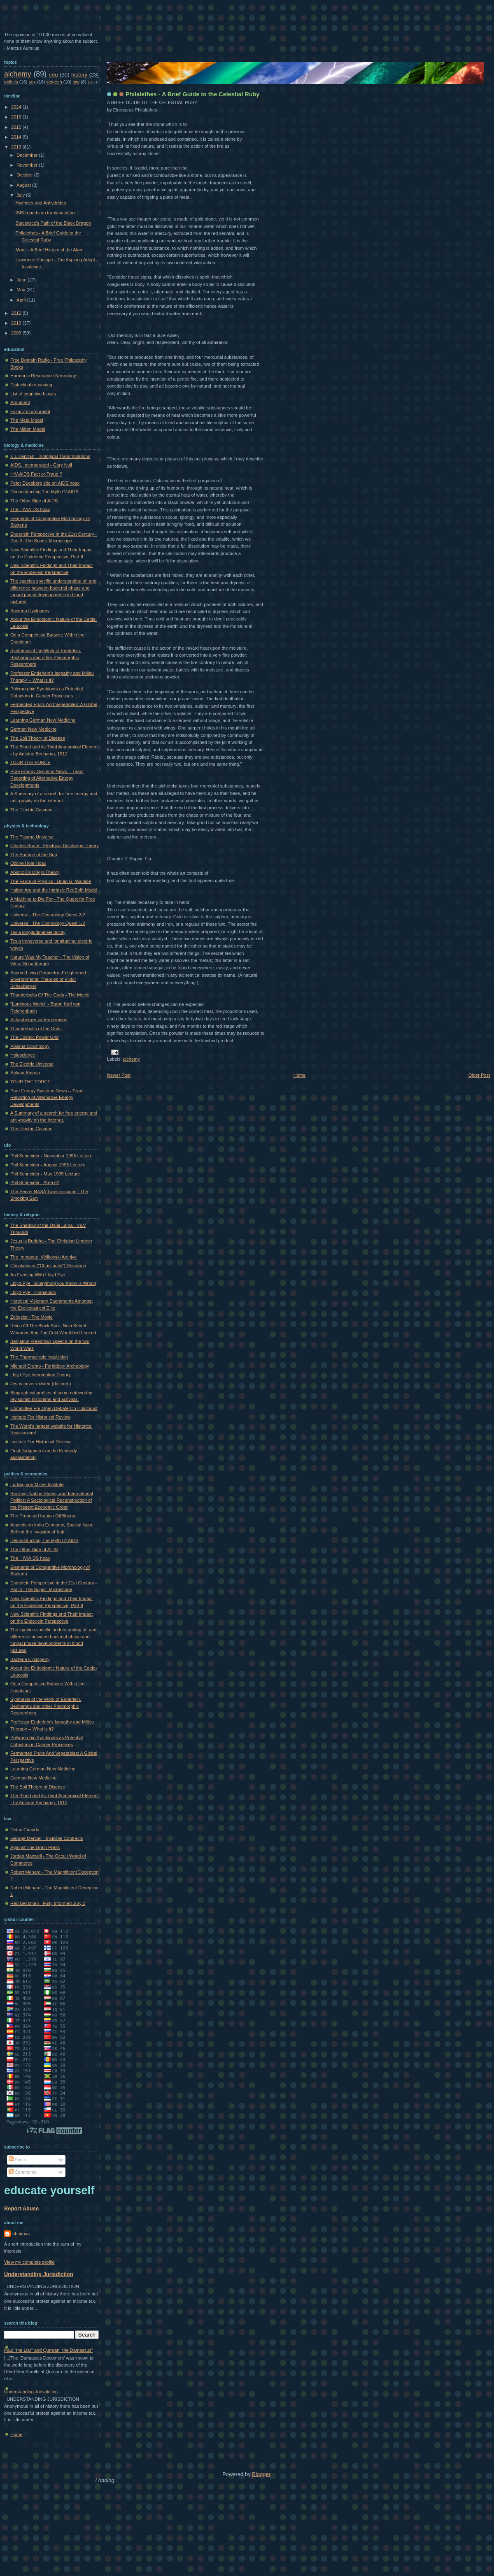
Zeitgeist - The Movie (31, 1317)
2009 (17, 332)
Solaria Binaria (25, 1072)
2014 (17, 137)
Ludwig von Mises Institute (37, 1484)
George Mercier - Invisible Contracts (46, 1838)
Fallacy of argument (30, 411)
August (24, 185)
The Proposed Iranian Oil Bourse (43, 1515)
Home (299, 1075)
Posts (17, 2159)
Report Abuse (21, 2208)
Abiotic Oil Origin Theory (35, 872)
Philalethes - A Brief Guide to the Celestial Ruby (192, 94)
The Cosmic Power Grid (34, 1037)
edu (53, 75)
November (27, 165)
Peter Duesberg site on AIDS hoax (44, 483)
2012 (17, 313)
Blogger (261, 2474)
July (21, 195)
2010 (17, 323)
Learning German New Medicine (42, 720)
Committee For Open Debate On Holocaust (54, 1408)
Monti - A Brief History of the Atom (50, 249)
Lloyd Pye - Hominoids (33, 1292)
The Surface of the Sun (33, 854)
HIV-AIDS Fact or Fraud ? (36, 474)
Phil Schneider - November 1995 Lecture (51, 1155)
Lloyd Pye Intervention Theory (40, 1374)
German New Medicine (33, 729)
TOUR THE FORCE (30, 762)
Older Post (479, 1075)
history (79, 75)
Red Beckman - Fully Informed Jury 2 (47, 1903)
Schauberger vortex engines (38, 1019)
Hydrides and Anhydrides (41, 202)
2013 (17, 146)
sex (32, 81)
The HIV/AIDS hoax (30, 509)
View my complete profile (29, 2262)
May (21, 289)
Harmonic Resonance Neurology (43, 375)
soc (90, 82)
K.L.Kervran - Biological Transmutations (50, 456)
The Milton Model (27, 429)
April (21, 299)
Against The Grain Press (35, 1847)
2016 (17, 116)
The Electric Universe (32, 1064)
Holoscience (22, 1054)
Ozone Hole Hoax (28, 863)
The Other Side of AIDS (34, 500)
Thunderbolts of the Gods (36, 1028)
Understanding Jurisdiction (38, 2274)
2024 (17, 107)
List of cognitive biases (33, 393)
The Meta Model (26, 420)
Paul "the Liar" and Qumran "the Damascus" (48, 2350)
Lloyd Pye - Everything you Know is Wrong (53, 1283)
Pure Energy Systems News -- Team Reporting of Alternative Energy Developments (47, 778)
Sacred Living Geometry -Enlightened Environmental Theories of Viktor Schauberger (48, 979)
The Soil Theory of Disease (37, 738)
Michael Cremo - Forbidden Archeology (49, 1365)
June (22, 279)
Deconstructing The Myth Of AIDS (44, 491)
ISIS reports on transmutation (45, 212)
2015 (17, 127)
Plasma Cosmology (29, 1046)
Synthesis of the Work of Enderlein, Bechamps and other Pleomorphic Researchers (45, 657)
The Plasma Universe (32, 836)
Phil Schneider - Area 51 (34, 1182)
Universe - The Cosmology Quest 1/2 (47, 923)
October (25, 174)
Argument (20, 402)
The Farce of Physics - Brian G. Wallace (50, 881)
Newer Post (118, 1075)
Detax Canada (25, 1829)
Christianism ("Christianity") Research (48, 1265)
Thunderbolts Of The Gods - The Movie (49, 994)
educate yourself (49, 2190)
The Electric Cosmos (31, 809)
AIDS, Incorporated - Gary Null (41, 464)
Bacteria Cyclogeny (29, 610)
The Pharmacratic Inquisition (39, 1356)
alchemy (131, 1059)
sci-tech (54, 81)
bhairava (21, 2233)
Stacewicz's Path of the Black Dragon (53, 223)
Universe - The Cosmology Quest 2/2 (47, 914)
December (27, 155)
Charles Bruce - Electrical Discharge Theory (54, 845)
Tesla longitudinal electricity (37, 932)
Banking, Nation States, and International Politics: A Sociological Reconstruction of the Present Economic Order (51, 1500)
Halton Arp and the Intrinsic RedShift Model (53, 889)
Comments (23, 2172)
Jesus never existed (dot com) (40, 1383)
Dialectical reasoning (31, 384)
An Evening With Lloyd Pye (37, 1274)
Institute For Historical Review (40, 1417)
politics (11, 81)
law (75, 81)
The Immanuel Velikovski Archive (43, 1256)
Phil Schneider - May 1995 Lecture (45, 1173)
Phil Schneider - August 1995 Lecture (47, 1164)
